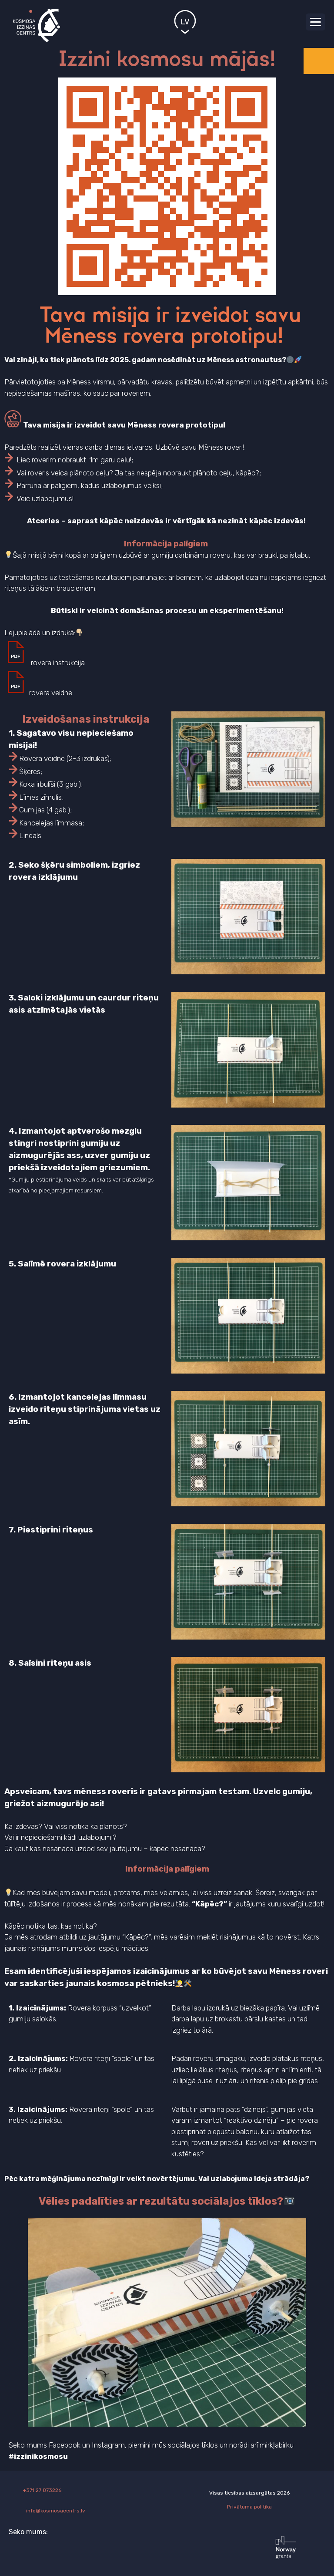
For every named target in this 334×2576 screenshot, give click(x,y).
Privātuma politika (249, 2506)
